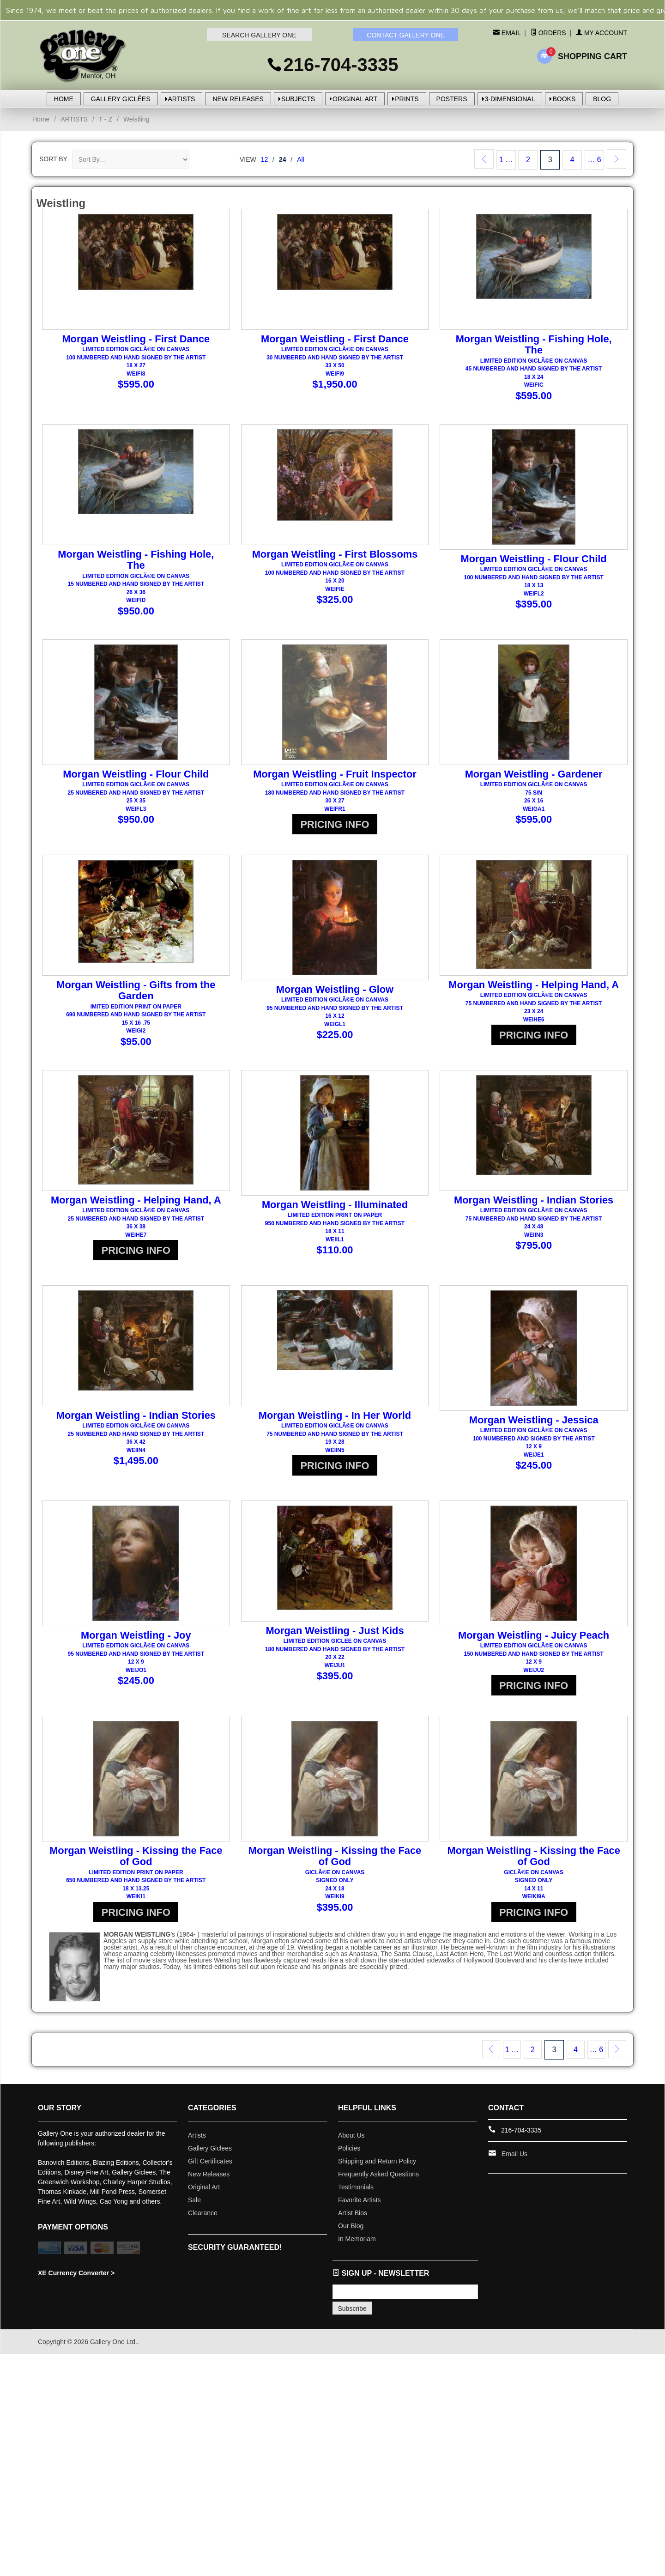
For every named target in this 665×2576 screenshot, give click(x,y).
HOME (63, 99)
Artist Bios (352, 2221)
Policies (349, 2156)
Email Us (514, 2162)
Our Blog (350, 2234)
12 (264, 159)
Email (510, 32)
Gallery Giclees (210, 2156)
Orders (548, 32)
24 (282, 159)
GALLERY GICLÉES (121, 99)
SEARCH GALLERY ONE (259, 35)
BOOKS (563, 99)
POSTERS (451, 99)
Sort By (53, 159)
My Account (601, 32)
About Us (351, 2143)
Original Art (204, 2195)
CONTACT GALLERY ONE (406, 35)
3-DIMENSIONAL (510, 99)
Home (40, 119)
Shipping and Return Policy (377, 2169)
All (300, 159)
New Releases (209, 2182)
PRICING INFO (335, 833)
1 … (506, 160)
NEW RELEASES (237, 99)
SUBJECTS (298, 99)
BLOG (602, 99)
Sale (194, 2208)
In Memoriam (357, 2247)
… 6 (594, 160)
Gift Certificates (210, 2169)
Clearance (203, 2221)
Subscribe (352, 2317)
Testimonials (356, 2195)
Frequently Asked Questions (378, 2182)
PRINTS (406, 99)
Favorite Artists (359, 2208)
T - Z (105, 119)
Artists (197, 2143)
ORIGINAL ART (354, 99)
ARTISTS (181, 99)
